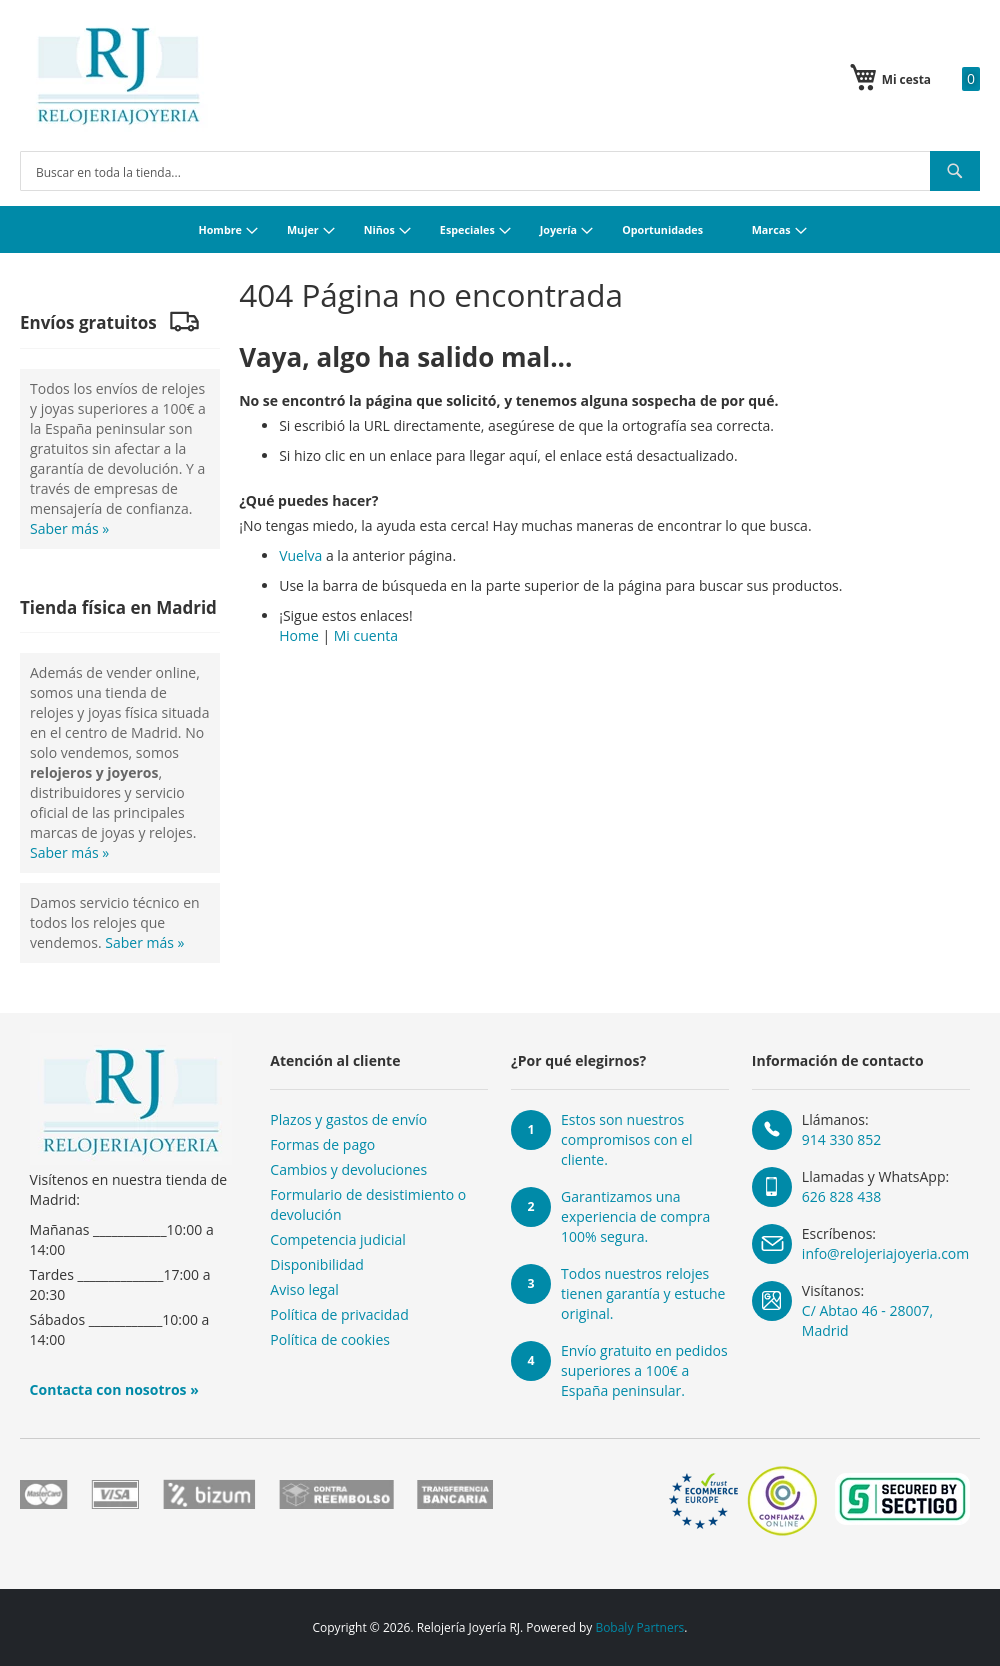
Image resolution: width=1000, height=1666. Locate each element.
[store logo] (118, 76)
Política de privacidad (339, 1314)
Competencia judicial (338, 1239)
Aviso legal (304, 1289)
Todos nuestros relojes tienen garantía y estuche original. (643, 1293)
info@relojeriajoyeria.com (885, 1253)
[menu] (500, 229)
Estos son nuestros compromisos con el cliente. (626, 1139)
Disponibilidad (317, 1264)
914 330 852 (841, 1139)
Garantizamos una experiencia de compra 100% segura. (635, 1216)
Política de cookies (330, 1339)
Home (299, 635)
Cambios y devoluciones (348, 1169)
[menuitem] (225, 229)
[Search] (955, 171)
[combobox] (500, 171)
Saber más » (69, 528)
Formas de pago (322, 1144)
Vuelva (300, 555)
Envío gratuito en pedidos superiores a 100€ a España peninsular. (644, 1370)
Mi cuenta (366, 635)
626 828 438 (841, 1196)
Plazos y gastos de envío (348, 1119)
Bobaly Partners (639, 1627)
